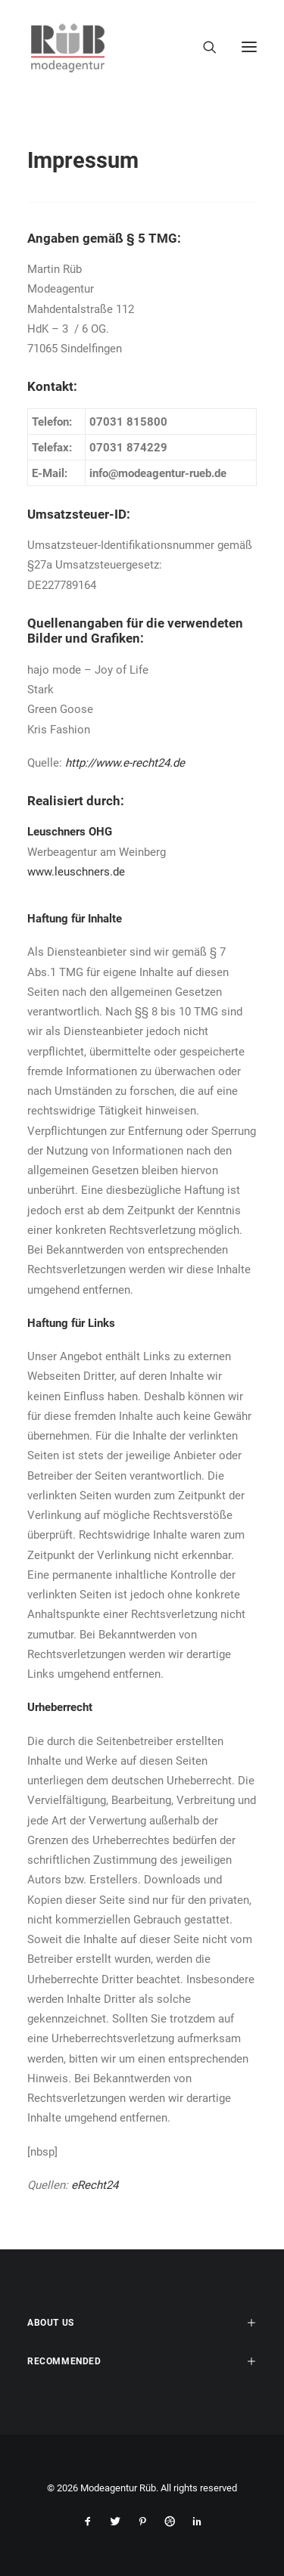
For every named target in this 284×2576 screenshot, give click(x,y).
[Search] (203, 47)
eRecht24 (94, 2185)
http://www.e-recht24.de (125, 763)
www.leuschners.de (76, 872)
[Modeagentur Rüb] (67, 46)
